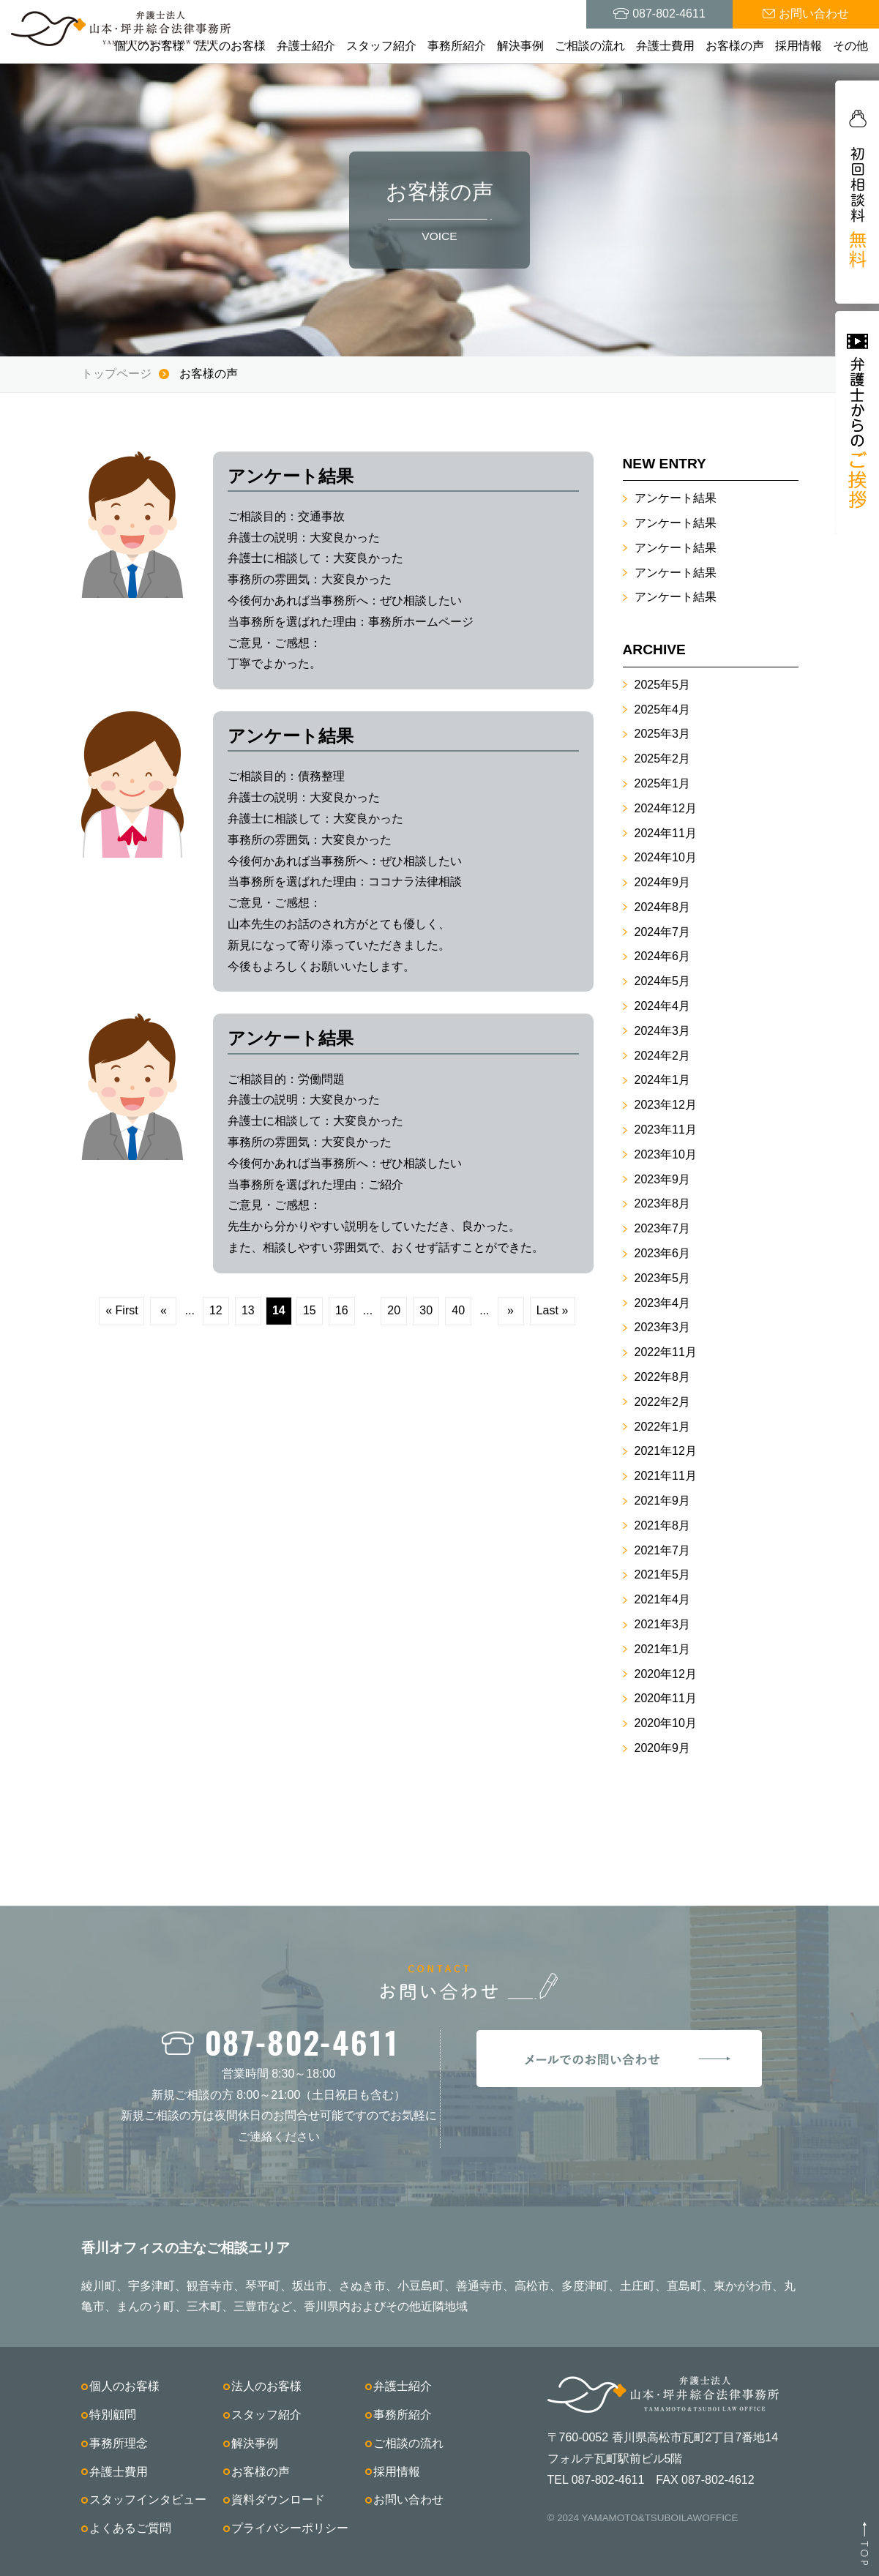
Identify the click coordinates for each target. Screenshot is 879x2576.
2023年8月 (663, 1203)
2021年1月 (663, 1649)
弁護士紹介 (306, 46)
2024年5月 (663, 981)
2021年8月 (663, 1525)
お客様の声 (735, 46)
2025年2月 (663, 758)
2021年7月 (663, 1550)
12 (215, 1310)
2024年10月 (666, 857)
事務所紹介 (456, 46)
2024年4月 (663, 1006)
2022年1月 (663, 1426)
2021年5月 (663, 1574)
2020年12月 (666, 1674)
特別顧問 (112, 2414)
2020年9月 (663, 1748)
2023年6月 (663, 1253)
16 (341, 1310)
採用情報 (798, 46)
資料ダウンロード (278, 2499)
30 (426, 1310)
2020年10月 (666, 1723)
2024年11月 (666, 833)
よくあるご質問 (130, 2528)
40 (458, 1310)
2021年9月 (663, 1500)
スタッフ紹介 (381, 46)
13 (248, 1310)
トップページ (116, 373)
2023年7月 (663, 1228)
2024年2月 (663, 1055)
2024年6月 (663, 956)
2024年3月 (663, 1031)
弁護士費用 (665, 46)
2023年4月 (663, 1303)
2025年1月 (663, 783)
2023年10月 (666, 1154)
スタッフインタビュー (147, 2499)
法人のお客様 (230, 46)
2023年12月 (666, 1104)
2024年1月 (663, 1080)
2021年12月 (666, 1451)
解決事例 (520, 46)
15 (309, 1310)
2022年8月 (663, 1377)
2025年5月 (663, 684)
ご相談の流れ (590, 46)
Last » (552, 1310)
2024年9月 (663, 882)
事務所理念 (118, 2443)
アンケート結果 (676, 498)
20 (393, 1310)
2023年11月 (666, 1129)
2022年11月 (666, 1352)
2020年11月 (666, 1698)
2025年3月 (663, 733)
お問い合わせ (408, 2499)
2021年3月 (663, 1624)
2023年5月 (663, 1278)
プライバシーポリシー (289, 2528)
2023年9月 (663, 1179)
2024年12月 (666, 808)
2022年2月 (663, 1402)
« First (121, 1310)
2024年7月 (663, 932)
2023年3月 (663, 1327)
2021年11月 (666, 1475)
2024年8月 (663, 907)
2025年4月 (663, 709)
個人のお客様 (149, 46)
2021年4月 (663, 1599)
